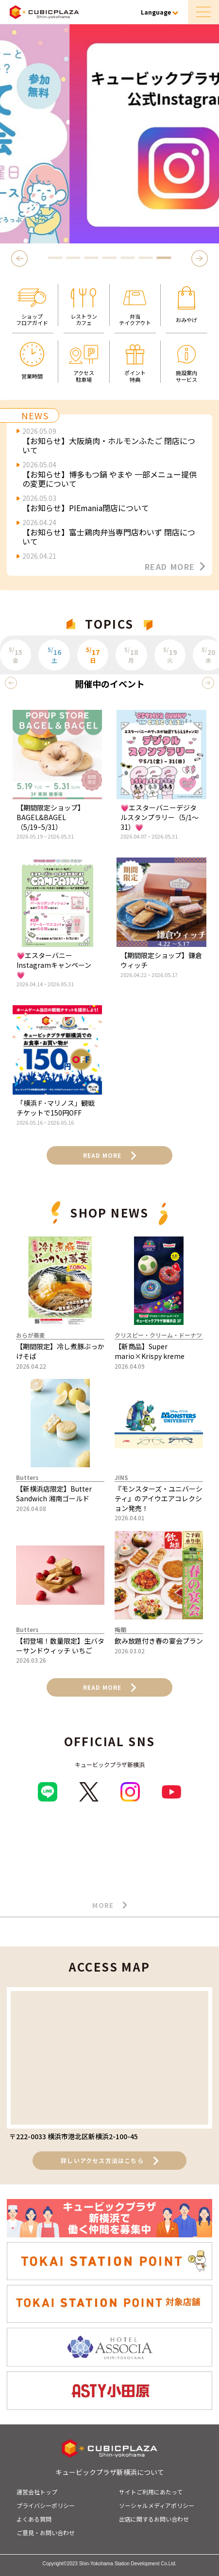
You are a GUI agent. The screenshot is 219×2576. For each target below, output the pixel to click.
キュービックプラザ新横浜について (109, 2472)
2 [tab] (73, 258)
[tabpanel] (109, 133)
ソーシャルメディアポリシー (156, 2505)
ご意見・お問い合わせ (46, 2532)
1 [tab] (55, 258)
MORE (109, 1905)
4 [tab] (109, 258)
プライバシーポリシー (46, 2505)
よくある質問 (34, 2519)
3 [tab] (91, 258)
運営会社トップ (37, 2492)
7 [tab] (164, 258)
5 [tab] (128, 258)
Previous (21, 258)
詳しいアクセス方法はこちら (109, 2160)
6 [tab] (146, 258)
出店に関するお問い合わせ (154, 2519)
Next (200, 258)
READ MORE (175, 566)
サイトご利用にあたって (151, 2492)
